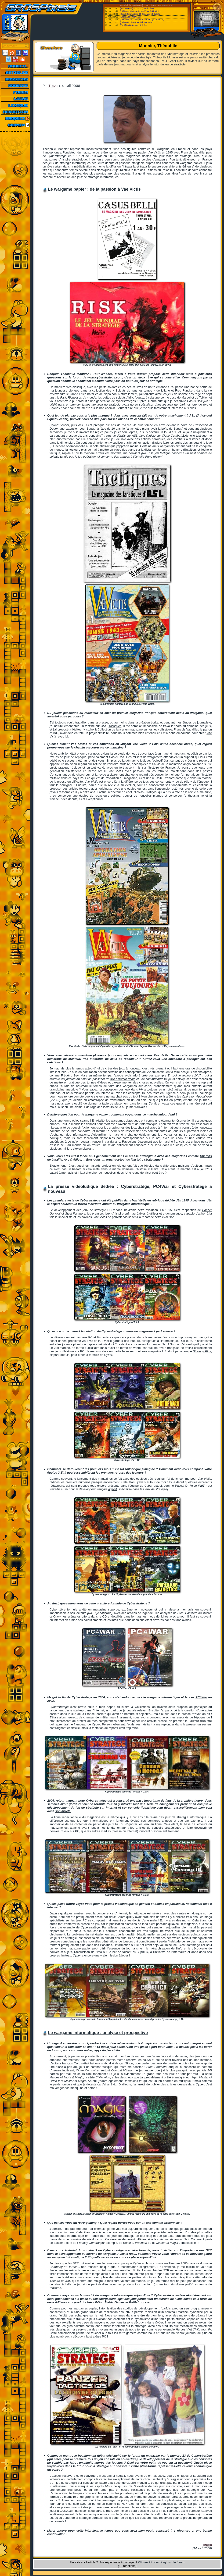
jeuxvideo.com (152, 1807)
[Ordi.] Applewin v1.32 (130, 17)
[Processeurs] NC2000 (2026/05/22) (137, 8)
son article (62, 1811)
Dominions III (133, 2081)
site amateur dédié (122, 1079)
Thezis (53, 86)
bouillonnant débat (91, 2455)
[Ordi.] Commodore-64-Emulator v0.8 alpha (140, 14)
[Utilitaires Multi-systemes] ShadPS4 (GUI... (140, 11)
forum (136, 2455)
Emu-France (166, 5)
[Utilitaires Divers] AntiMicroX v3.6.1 (137, 22)
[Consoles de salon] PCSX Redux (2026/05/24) (142, 19)
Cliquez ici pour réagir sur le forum (161, 2562)
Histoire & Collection (97, 729)
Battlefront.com (140, 2302)
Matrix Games (115, 2302)
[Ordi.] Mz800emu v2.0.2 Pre (133, 25)
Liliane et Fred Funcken (177, 390)
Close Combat (171, 435)
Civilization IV (202, 2329)
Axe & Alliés (72, 1159)
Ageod (112, 1489)
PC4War (201, 1697)
